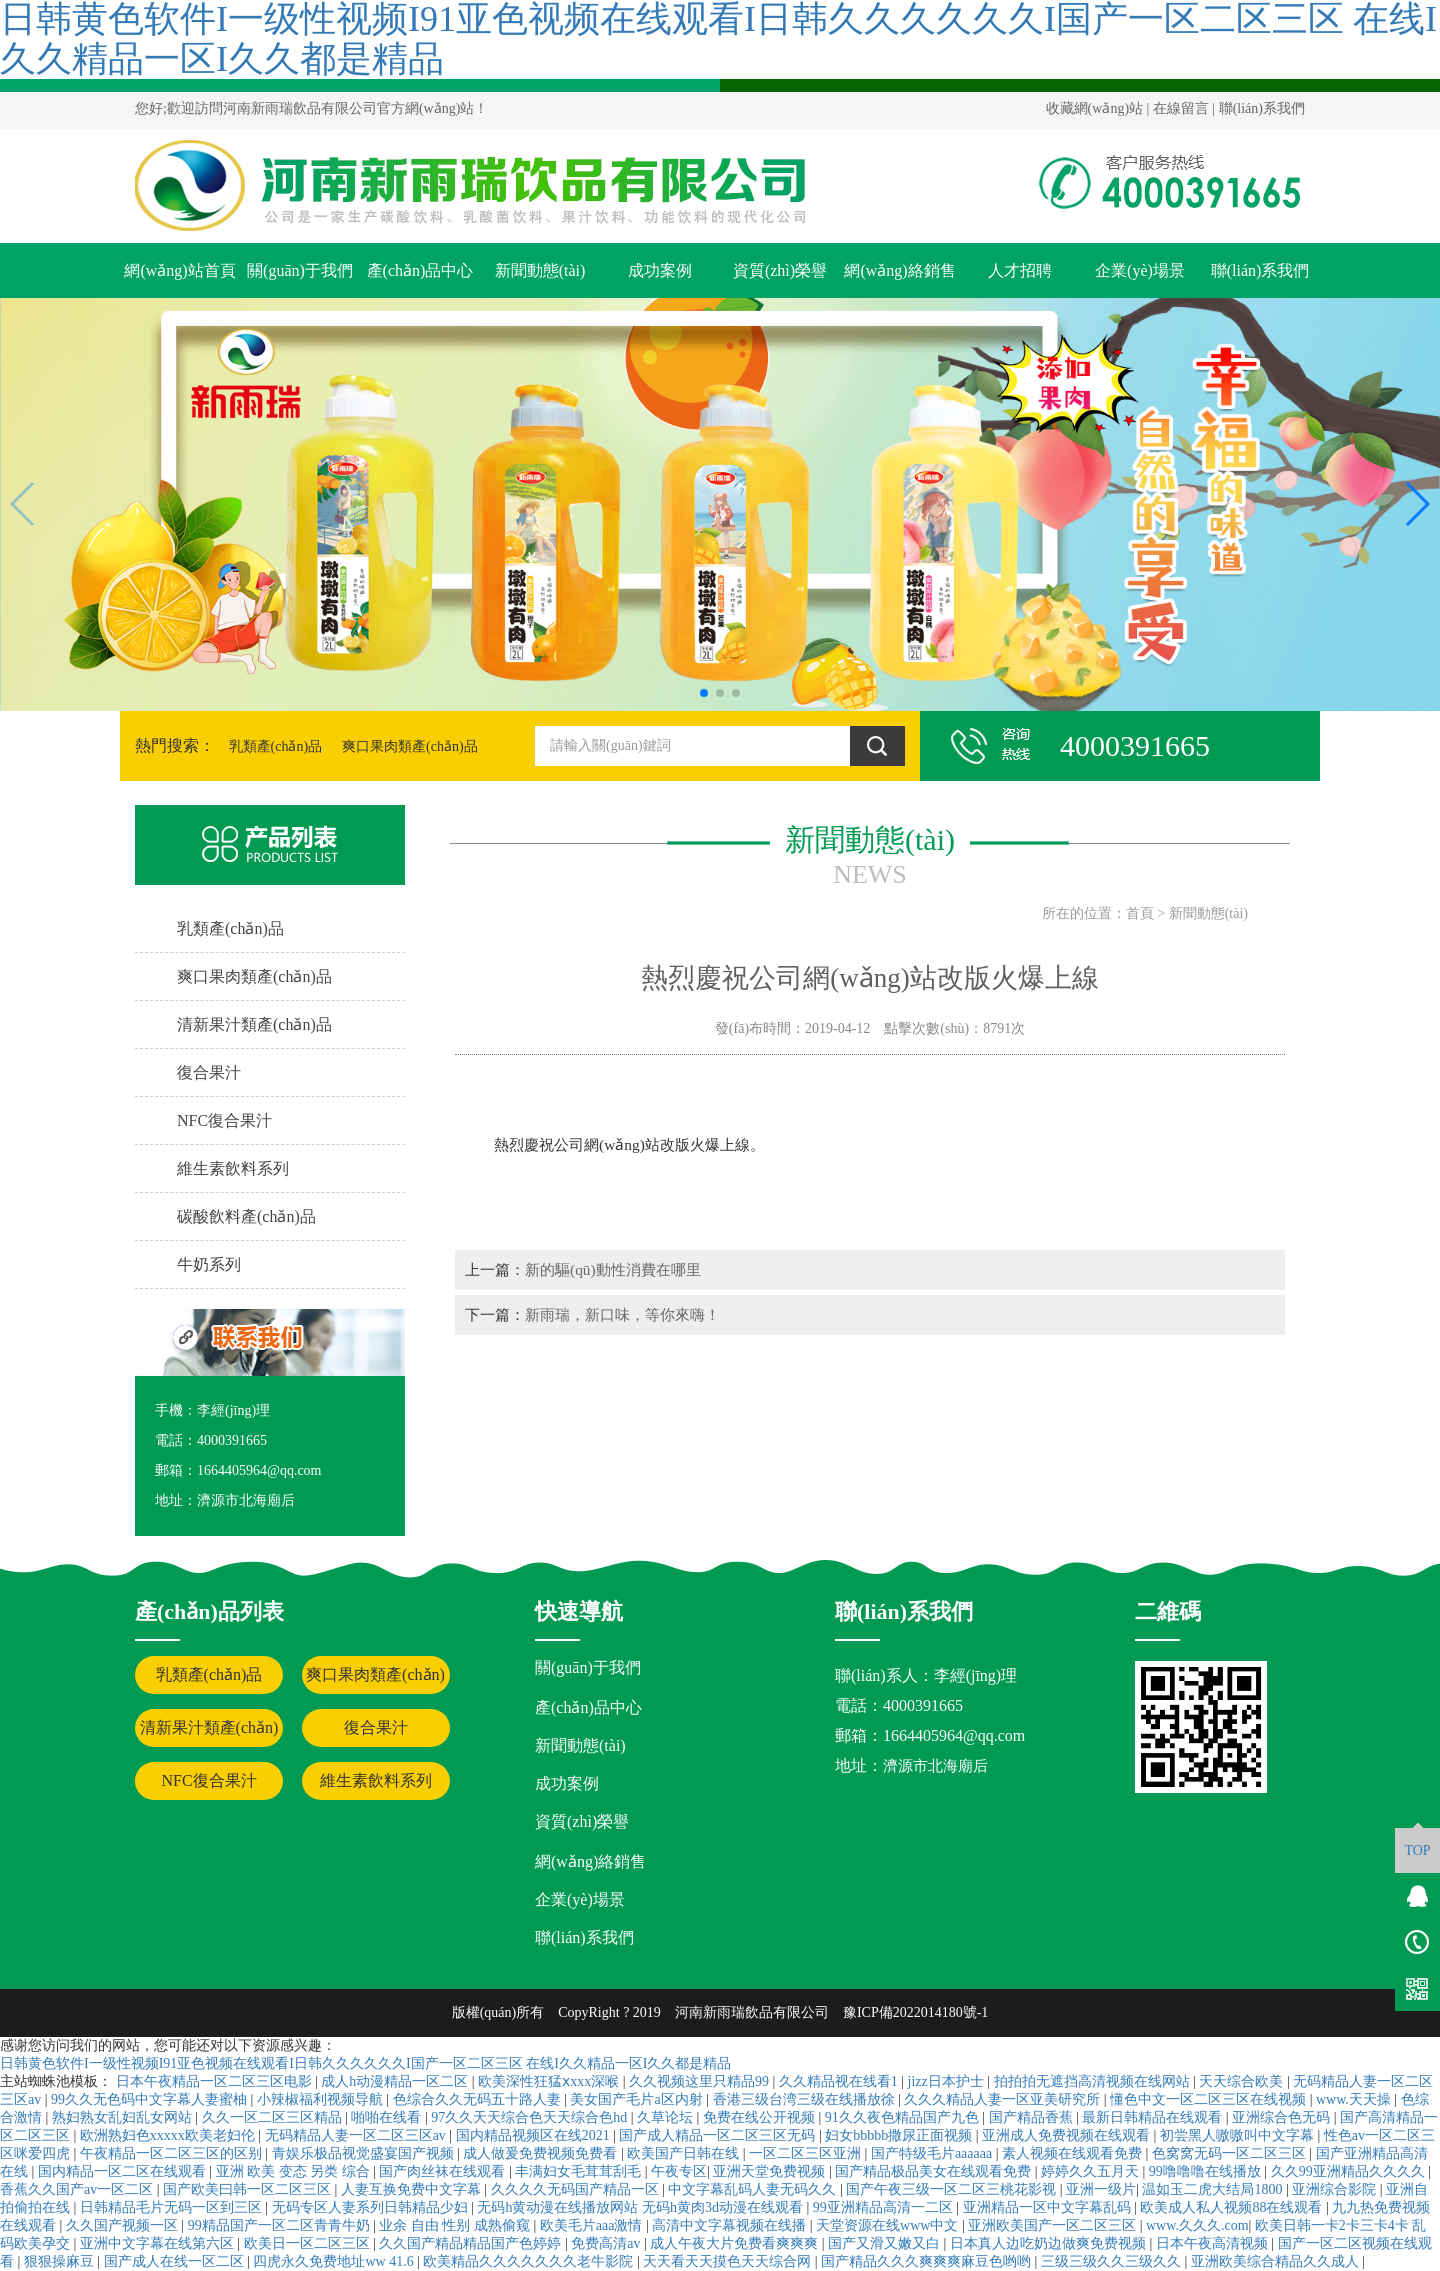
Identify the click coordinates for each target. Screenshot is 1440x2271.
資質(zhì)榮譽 (780, 270)
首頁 (1140, 913)
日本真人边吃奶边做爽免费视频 (1050, 2243)
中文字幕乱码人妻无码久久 (754, 2189)
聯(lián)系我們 (1262, 108)
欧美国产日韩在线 (685, 2153)
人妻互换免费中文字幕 (413, 2189)
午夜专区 (679, 2171)
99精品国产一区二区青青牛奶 (281, 2225)
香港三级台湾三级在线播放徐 (806, 2099)
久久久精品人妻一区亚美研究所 (1004, 2099)
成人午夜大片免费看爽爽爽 (736, 2243)
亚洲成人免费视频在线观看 (1068, 2135)
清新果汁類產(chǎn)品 (209, 1733)
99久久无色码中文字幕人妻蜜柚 (151, 2099)
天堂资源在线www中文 (889, 2225)
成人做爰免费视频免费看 (542, 2153)
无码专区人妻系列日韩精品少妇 (372, 2207)
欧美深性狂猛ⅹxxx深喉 (550, 2081)
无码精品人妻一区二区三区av (357, 2135)
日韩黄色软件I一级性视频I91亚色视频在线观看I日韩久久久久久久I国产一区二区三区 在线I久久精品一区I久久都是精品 (365, 2063)
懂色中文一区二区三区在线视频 (1210, 2099)
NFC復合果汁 (208, 1780)
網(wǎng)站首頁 (179, 270)
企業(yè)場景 (1140, 270)
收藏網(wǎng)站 (1094, 108)
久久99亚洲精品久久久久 (1350, 2171)
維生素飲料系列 (376, 1780)
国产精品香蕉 (1033, 2117)
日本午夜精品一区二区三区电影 (216, 2081)
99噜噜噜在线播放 (1207, 2171)
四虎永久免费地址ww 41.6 (335, 2261)
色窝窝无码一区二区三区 (1231, 2153)
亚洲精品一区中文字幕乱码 (1049, 2207)
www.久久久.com (1197, 2225)
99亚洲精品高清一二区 (885, 2207)
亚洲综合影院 (1336, 2189)
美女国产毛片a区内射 (638, 2099)
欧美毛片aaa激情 (593, 2225)
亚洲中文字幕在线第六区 (159, 2243)
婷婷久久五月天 (1092, 2171)
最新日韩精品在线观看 (1154, 2117)
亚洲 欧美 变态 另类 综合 (295, 2171)
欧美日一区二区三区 (309, 2243)
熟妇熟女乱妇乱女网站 (124, 2117)
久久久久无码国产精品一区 (577, 2189)
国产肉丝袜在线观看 (444, 2171)
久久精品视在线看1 (840, 2081)
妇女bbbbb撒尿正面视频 (900, 2135)
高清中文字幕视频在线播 (731, 2225)
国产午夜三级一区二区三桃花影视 (953, 2189)
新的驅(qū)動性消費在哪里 (613, 1269)
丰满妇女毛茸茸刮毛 (580, 2171)
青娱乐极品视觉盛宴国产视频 (365, 2153)
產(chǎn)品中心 (420, 270)
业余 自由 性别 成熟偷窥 (456, 2225)
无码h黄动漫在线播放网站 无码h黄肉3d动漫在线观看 (641, 2207)
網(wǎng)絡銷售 (899, 270)
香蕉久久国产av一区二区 (78, 2189)
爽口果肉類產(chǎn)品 (410, 746)
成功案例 (660, 270)
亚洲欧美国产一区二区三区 (1054, 2225)
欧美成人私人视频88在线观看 (1233, 2207)
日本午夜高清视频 (1214, 2243)
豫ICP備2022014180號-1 (915, 2012)
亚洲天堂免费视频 (771, 2171)
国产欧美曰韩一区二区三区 (249, 2189)
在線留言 (1181, 108)
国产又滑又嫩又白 (886, 2243)
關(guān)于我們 (300, 270)
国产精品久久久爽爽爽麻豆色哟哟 (928, 2261)
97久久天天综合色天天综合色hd (531, 2117)
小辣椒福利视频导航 (322, 2099)
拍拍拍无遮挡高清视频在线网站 (1094, 2081)
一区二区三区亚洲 (807, 2153)
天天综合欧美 (1243, 2081)
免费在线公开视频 (761, 2117)
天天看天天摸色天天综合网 (729, 2261)
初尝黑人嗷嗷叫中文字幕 (1239, 2135)
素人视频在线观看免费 (1074, 2153)
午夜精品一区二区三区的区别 (173, 2153)
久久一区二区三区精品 (274, 2117)
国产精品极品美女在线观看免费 (935, 2171)
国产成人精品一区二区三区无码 (719, 2135)
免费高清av (607, 2243)
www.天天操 (1355, 2099)
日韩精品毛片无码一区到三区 (173, 2207)
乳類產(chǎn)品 (276, 746)
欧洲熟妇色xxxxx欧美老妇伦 (169, 2135)
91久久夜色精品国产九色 (904, 2117)
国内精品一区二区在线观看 (124, 2171)
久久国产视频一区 (124, 2225)
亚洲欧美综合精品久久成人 (1277, 2261)
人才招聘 (1020, 270)
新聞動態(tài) (540, 270)
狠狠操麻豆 (61, 2261)
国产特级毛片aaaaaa (933, 2153)
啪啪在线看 (388, 2117)
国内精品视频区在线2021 (535, 2135)
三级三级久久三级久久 (1113, 2261)
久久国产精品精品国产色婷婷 (472, 2243)
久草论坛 (667, 2117)
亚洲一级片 (1101, 2189)
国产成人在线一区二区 (176, 2261)
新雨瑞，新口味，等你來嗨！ (622, 1314)
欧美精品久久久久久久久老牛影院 (530, 2261)
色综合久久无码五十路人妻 (479, 2099)
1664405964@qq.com (954, 1735)
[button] (704, 693)
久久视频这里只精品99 (701, 2081)
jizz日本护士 (948, 2081)
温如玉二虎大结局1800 (1214, 2189)
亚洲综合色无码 (1283, 2117)
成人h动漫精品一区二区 (396, 2081)
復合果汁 (376, 1727)
